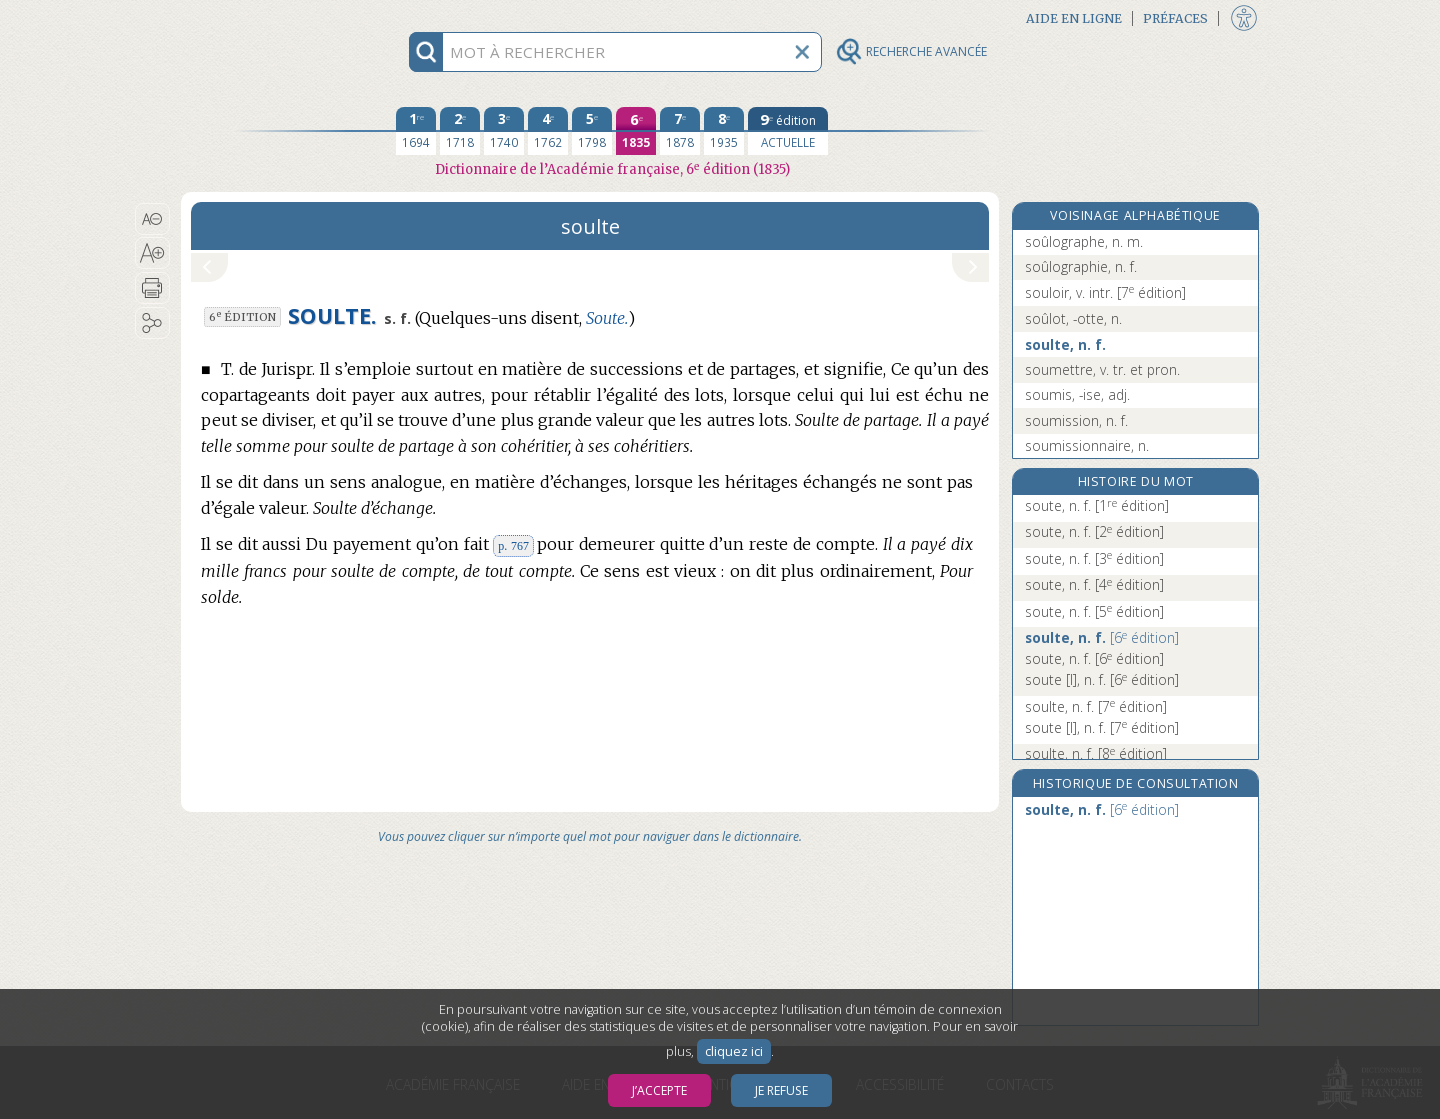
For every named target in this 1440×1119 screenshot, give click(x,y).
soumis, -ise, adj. (1077, 394)
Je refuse (781, 1090)
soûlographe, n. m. (1084, 241)
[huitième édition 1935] (724, 131)
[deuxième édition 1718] (460, 131)
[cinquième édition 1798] (592, 131)
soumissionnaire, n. (1087, 445)
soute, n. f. (1097, 505)
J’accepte (659, 1090)
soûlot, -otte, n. (1073, 318)
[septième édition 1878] (680, 131)
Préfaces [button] (1175, 18)
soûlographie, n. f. (1081, 266)
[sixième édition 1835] (636, 131)
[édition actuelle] (788, 131)
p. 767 (513, 546)
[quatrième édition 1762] (548, 131)
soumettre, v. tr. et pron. (1102, 369)
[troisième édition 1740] (504, 131)
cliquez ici (734, 1051)
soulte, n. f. (1065, 344)
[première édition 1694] (416, 131)
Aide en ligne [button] (1074, 18)
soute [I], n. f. (1102, 679)
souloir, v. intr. (1105, 292)
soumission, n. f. (1076, 420)
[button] (152, 219)
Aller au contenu (259, 17)
